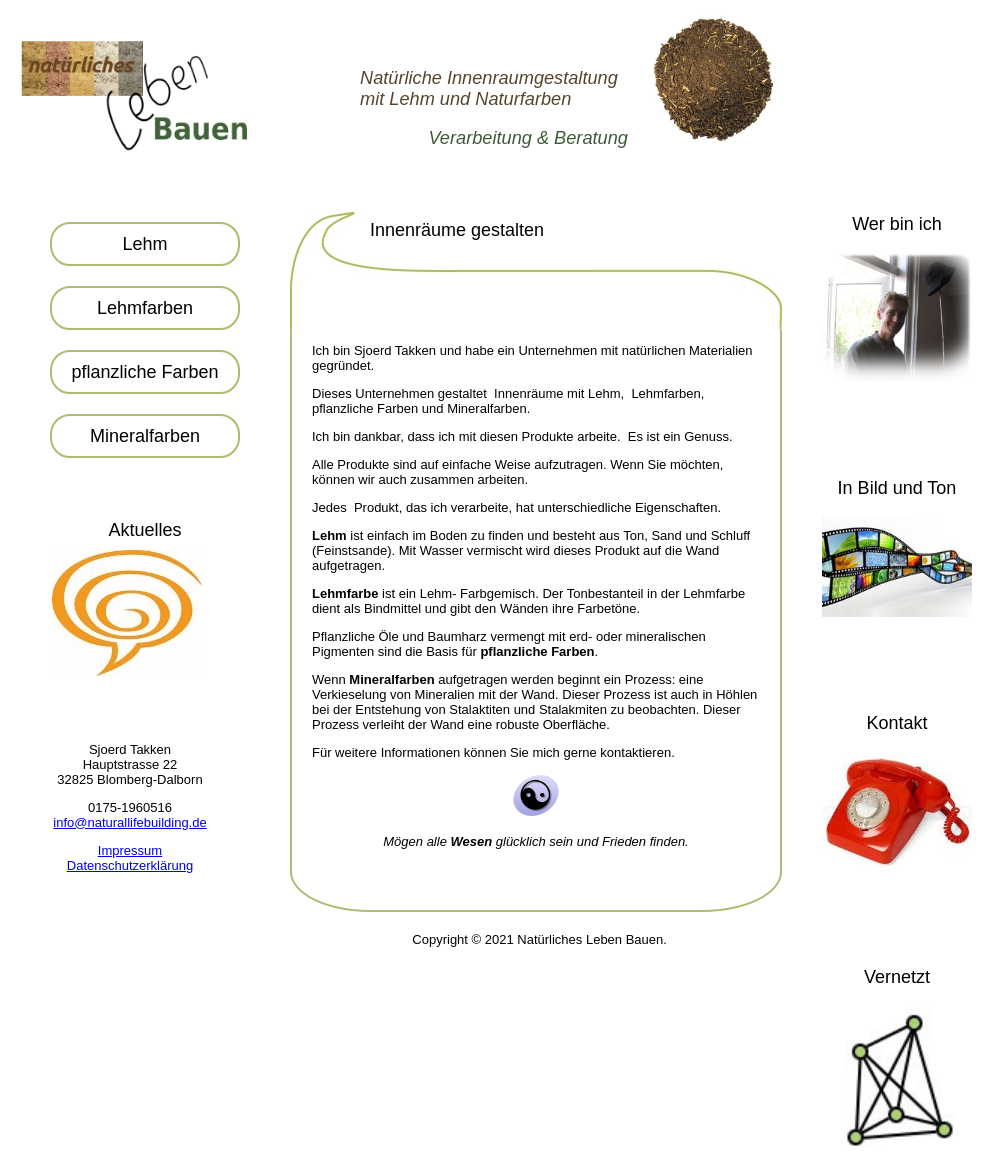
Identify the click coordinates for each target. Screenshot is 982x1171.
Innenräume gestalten (457, 230)
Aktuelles (144, 530)
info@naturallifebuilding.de (129, 822)
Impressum (130, 850)
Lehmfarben (145, 308)
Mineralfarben (145, 436)
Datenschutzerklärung (130, 865)
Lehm (144, 244)
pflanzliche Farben (144, 372)
